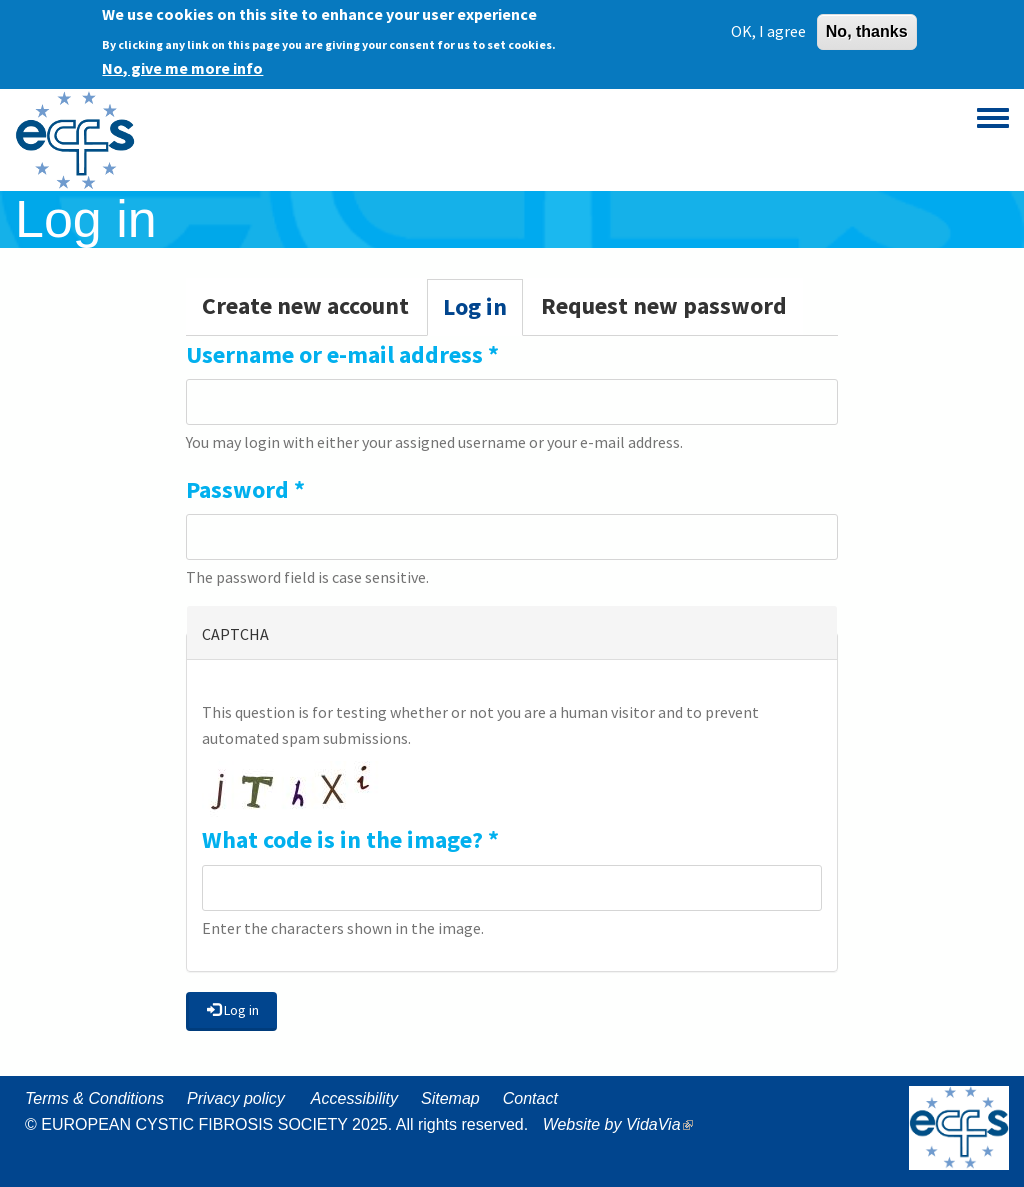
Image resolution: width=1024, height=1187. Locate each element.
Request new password (664, 305)
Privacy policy (236, 1098)
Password (245, 489)
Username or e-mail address (342, 354)
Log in (483, 312)
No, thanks (867, 24)
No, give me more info (182, 61)
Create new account (305, 305)
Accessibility (354, 1098)
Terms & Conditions (94, 1098)
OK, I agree (768, 24)
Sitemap (450, 1098)
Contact (530, 1098)
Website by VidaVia (623, 1124)
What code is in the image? (350, 839)
